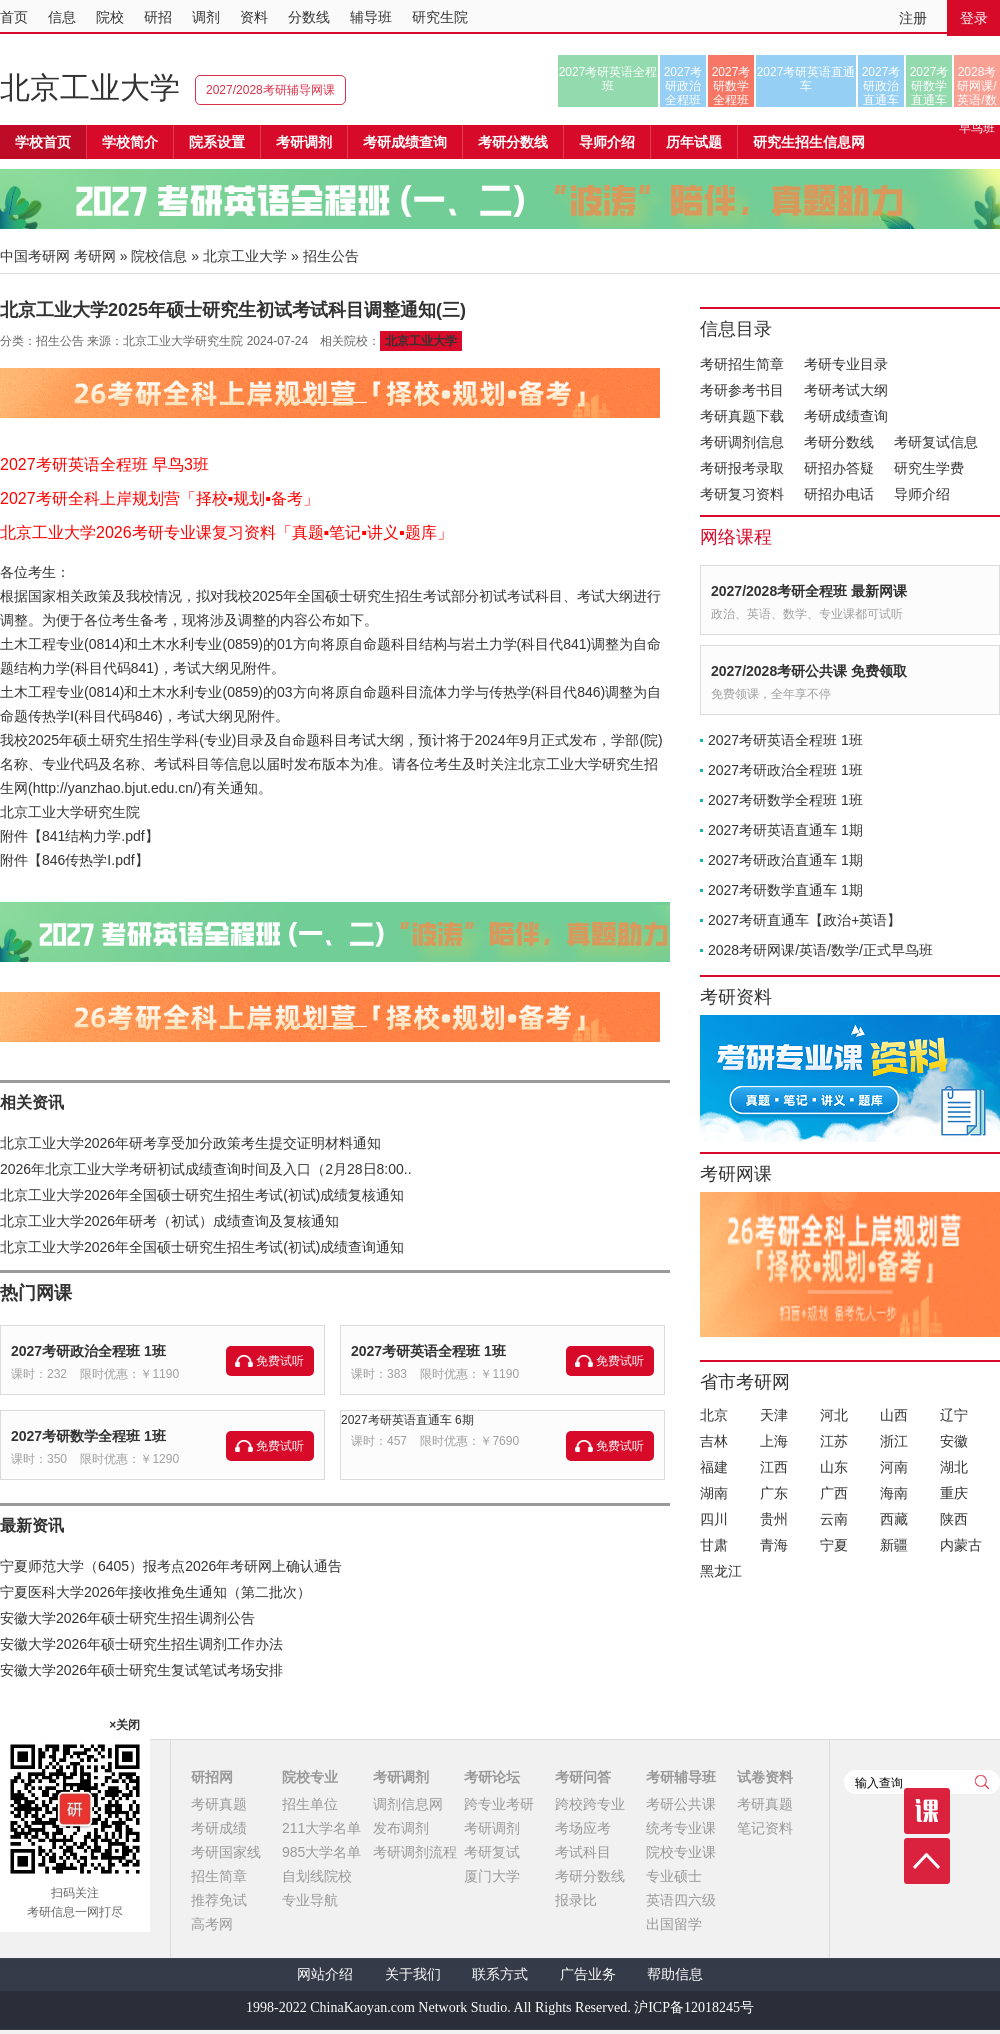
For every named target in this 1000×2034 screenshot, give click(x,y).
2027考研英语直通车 (806, 79)
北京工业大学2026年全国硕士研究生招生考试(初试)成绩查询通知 (202, 1247)
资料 (254, 17)
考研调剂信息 (742, 442)
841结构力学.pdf (93, 836)
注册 (913, 18)
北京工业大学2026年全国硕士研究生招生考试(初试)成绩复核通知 (202, 1195)
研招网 (212, 1777)
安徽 (954, 1441)
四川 (714, 1519)
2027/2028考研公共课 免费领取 (809, 671)
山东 (834, 1467)
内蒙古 (961, 1545)
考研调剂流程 (415, 1852)
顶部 (927, 1861)
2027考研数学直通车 (929, 86)
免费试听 (280, 1361)
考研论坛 (492, 1777)
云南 (834, 1519)
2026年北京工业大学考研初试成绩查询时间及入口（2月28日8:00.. (206, 1169)
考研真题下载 (742, 416)
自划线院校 (317, 1876)
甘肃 (714, 1545)
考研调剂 (304, 142)
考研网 (95, 256)
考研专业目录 (846, 364)
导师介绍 (607, 142)
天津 (774, 1415)
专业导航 (310, 1900)
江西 (774, 1467)
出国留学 (674, 1924)
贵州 (774, 1519)
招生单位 (310, 1804)
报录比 (576, 1900)
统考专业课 (681, 1828)
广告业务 (588, 1974)
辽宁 (954, 1415)
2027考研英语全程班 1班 (428, 1351)
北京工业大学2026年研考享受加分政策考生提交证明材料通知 (190, 1143)
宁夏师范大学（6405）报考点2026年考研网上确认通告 (171, 1566)
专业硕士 (674, 1876)
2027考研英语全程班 (608, 79)
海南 (894, 1493)
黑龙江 (721, 1571)
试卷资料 (765, 1777)
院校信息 (159, 256)
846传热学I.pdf (88, 860)
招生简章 (219, 1876)
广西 (834, 1493)
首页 (14, 17)
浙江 (894, 1441)
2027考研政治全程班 (683, 86)
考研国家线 (226, 1852)
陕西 (954, 1519)
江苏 (834, 1441)
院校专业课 (681, 1852)
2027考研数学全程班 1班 (88, 1436)
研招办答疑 (839, 468)
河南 (894, 1467)
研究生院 (440, 17)
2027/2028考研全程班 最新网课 (809, 591)
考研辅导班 (681, 1777)
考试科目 (583, 1852)
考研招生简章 (742, 364)
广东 (774, 1493)
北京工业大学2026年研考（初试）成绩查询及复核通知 (169, 1221)
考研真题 (219, 1804)
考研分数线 (839, 442)
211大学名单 (321, 1828)
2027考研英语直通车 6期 (407, 1420)
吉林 (714, 1441)
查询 (982, 1782)
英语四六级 (681, 1900)
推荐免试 (219, 1900)
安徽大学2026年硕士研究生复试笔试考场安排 (141, 1670)
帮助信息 (675, 1974)
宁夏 (834, 1545)
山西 (894, 1415)
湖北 (954, 1467)
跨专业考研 (499, 1804)
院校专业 (310, 1777)
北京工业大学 (90, 87)
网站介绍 (325, 1974)
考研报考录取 (742, 468)
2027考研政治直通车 (881, 86)
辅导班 (371, 17)
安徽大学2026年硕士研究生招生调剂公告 (127, 1618)
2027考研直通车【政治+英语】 (804, 920)
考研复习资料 (742, 494)
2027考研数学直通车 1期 (785, 890)
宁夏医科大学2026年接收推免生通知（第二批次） (155, 1592)
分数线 (309, 17)
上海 (774, 1441)
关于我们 (413, 1974)
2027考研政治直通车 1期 (785, 860)
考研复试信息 (936, 442)
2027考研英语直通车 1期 (785, 830)
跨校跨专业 (590, 1804)
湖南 (714, 1493)
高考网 (212, 1924)
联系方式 (500, 1974)
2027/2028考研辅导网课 (270, 90)
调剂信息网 (408, 1804)
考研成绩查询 (846, 416)
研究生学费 (929, 468)
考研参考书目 (742, 390)
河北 (834, 1415)
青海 (774, 1545)
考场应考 (583, 1828)
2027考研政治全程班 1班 (88, 1351)
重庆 (954, 1493)
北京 (714, 1415)
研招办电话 (839, 494)
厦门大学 (492, 1876)
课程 (927, 1811)
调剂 (206, 17)
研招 (158, 17)
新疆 (894, 1545)
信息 (62, 17)
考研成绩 (219, 1828)
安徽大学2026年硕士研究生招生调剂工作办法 (141, 1644)
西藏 (894, 1519)
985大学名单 (321, 1852)
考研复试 (492, 1852)
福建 (714, 1467)
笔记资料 (765, 1828)
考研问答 (583, 1777)
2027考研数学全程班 (731, 86)
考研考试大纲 (846, 390)
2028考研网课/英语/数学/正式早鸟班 (976, 86)
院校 (110, 17)
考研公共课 (681, 1804)
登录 (974, 18)
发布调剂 (401, 1828)
